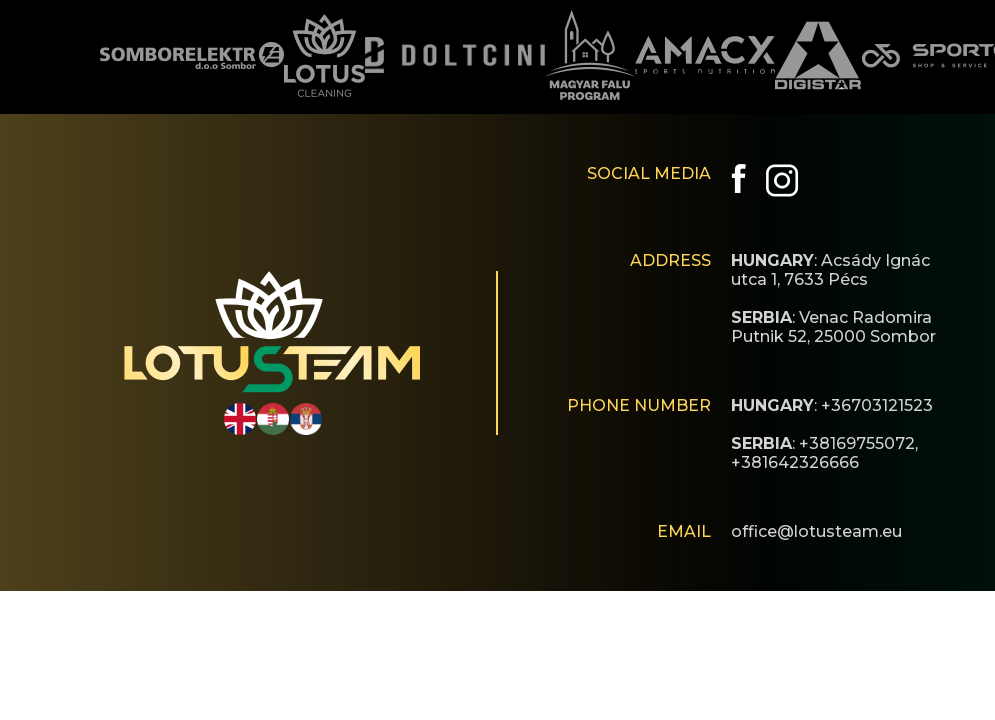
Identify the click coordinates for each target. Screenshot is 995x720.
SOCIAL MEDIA (649, 173)
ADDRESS (670, 260)
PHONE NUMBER (639, 405)
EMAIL (684, 531)
